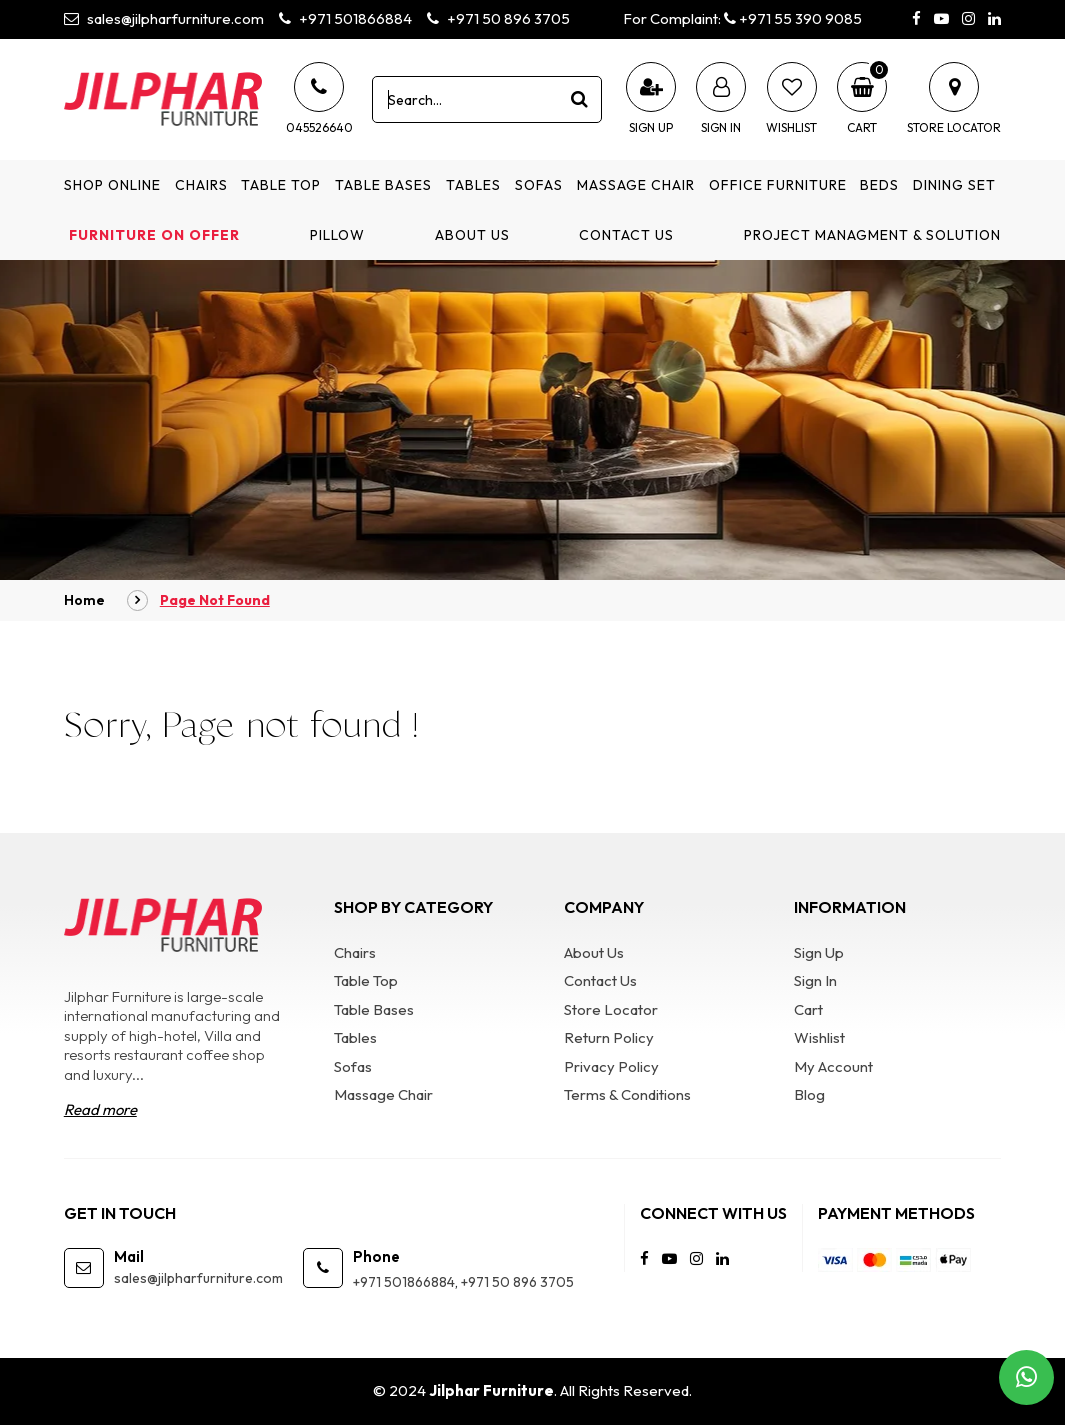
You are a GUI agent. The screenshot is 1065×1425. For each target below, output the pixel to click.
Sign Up (819, 952)
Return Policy (609, 1037)
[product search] (579, 99)
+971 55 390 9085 (793, 18)
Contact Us (626, 235)
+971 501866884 (345, 18)
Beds (879, 185)
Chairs (201, 185)
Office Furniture (778, 185)
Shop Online (112, 185)
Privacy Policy (611, 1066)
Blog (809, 1094)
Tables (473, 185)
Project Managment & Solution (872, 235)
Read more (100, 1109)
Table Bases (383, 185)
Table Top (281, 185)
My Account (833, 1066)
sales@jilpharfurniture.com (164, 18)
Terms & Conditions (627, 1094)
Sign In (815, 980)
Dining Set (954, 185)
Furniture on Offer (154, 235)
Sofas (539, 185)
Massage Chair (636, 185)
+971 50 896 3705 (498, 18)
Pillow (337, 235)
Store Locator (611, 1009)
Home (84, 600)
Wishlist (819, 1037)
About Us (472, 235)
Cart (808, 1009)
